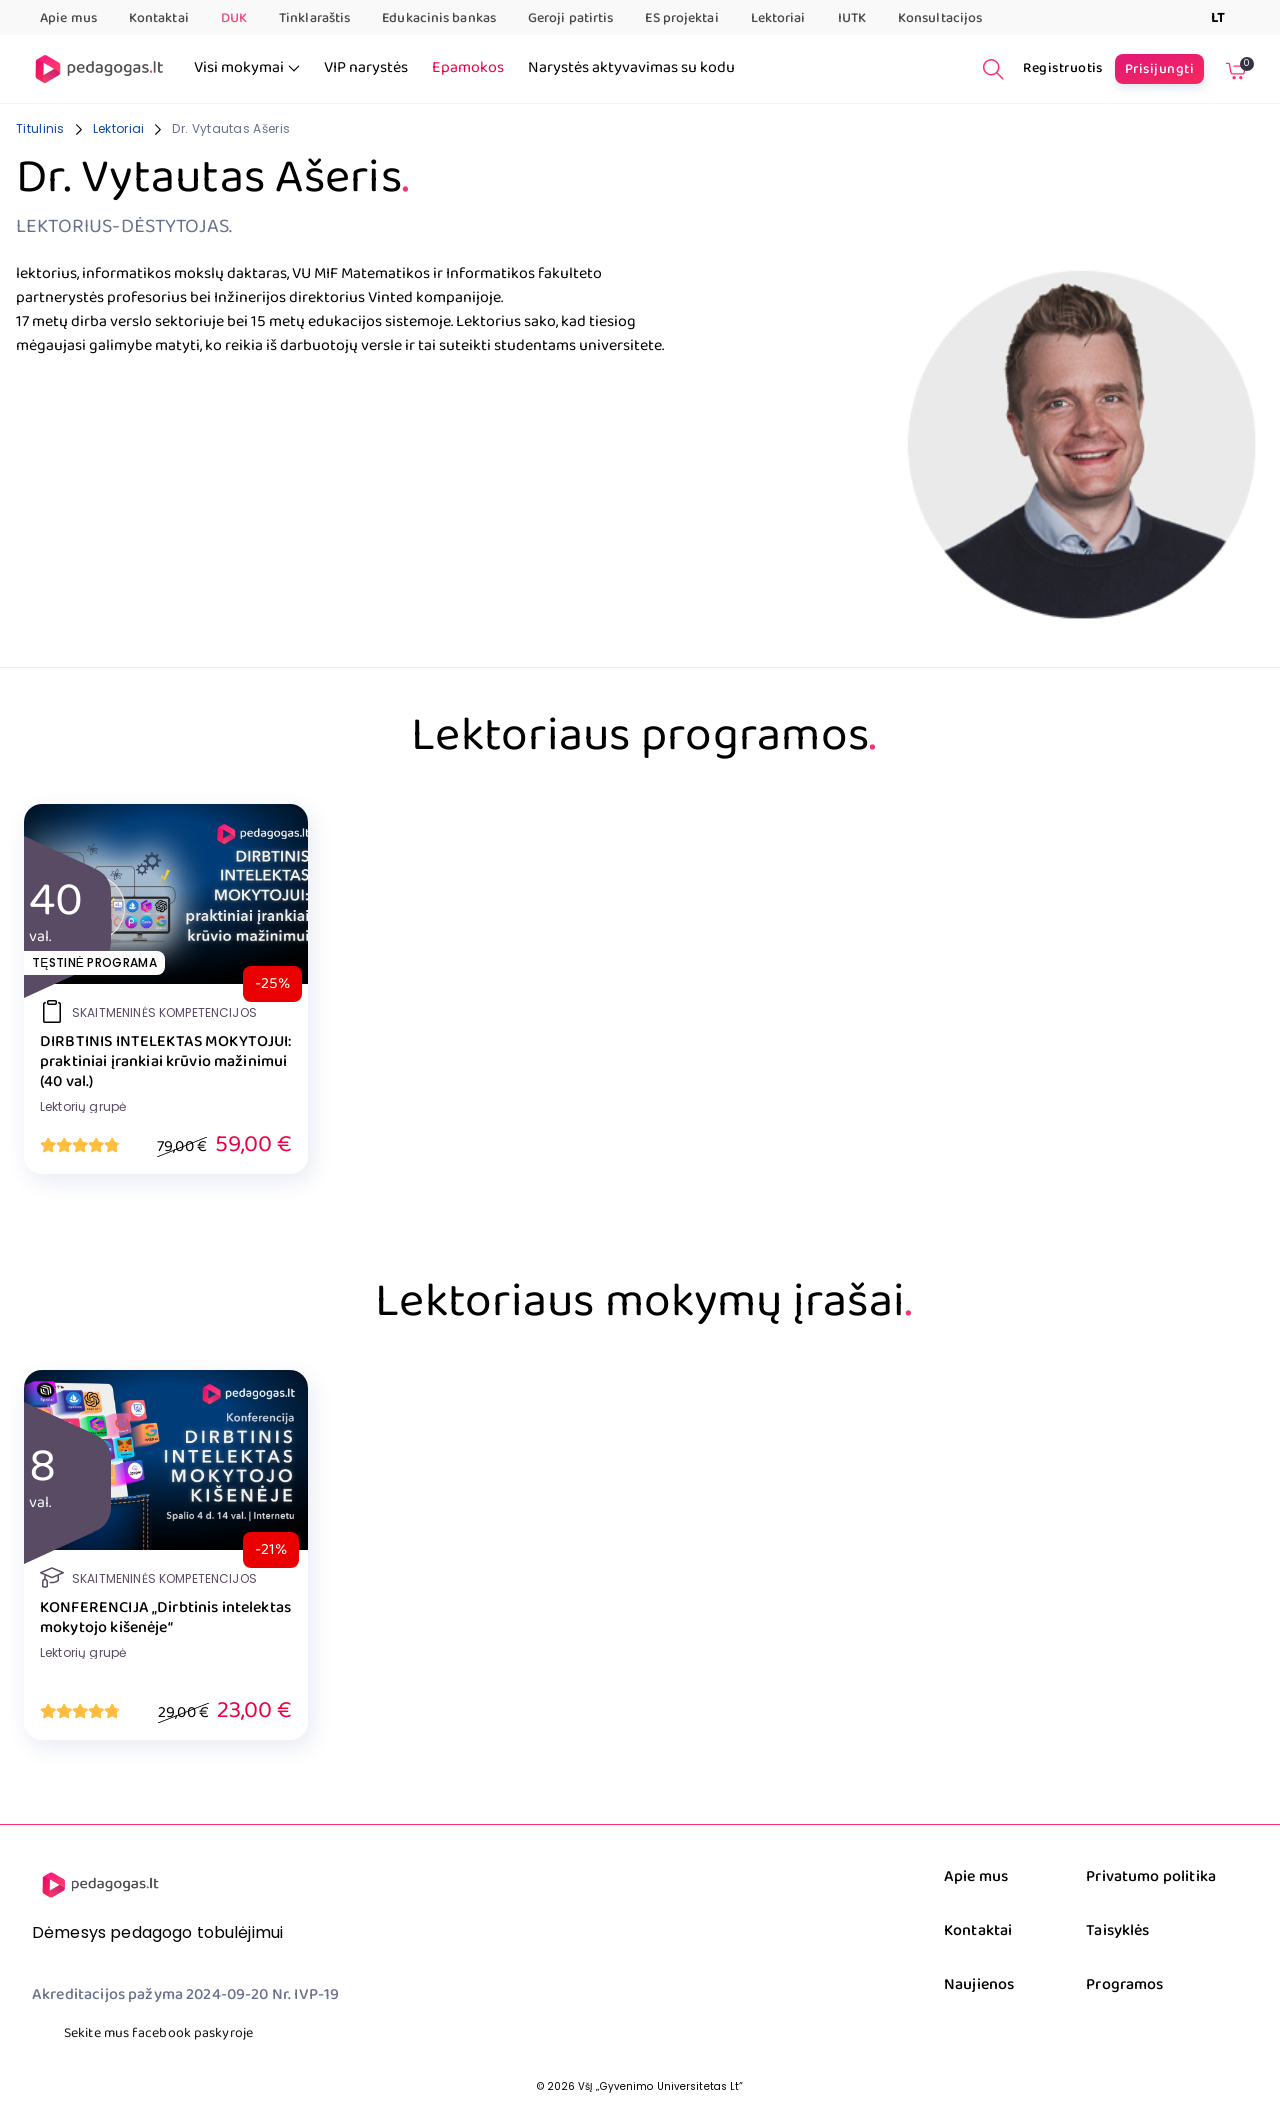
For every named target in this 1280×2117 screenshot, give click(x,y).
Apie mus (68, 18)
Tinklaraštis (314, 18)
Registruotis (1063, 68)
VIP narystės (366, 68)
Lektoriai (778, 18)
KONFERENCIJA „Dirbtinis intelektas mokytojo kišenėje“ (165, 1618)
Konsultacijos (940, 18)
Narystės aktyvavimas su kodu (631, 68)
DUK (234, 18)
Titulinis (40, 128)
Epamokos (468, 68)
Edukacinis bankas (439, 18)
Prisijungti (1159, 69)
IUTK (852, 18)
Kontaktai (159, 18)
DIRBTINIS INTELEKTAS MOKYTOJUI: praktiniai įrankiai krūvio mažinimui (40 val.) (166, 1062)
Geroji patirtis (571, 18)
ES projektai (681, 18)
